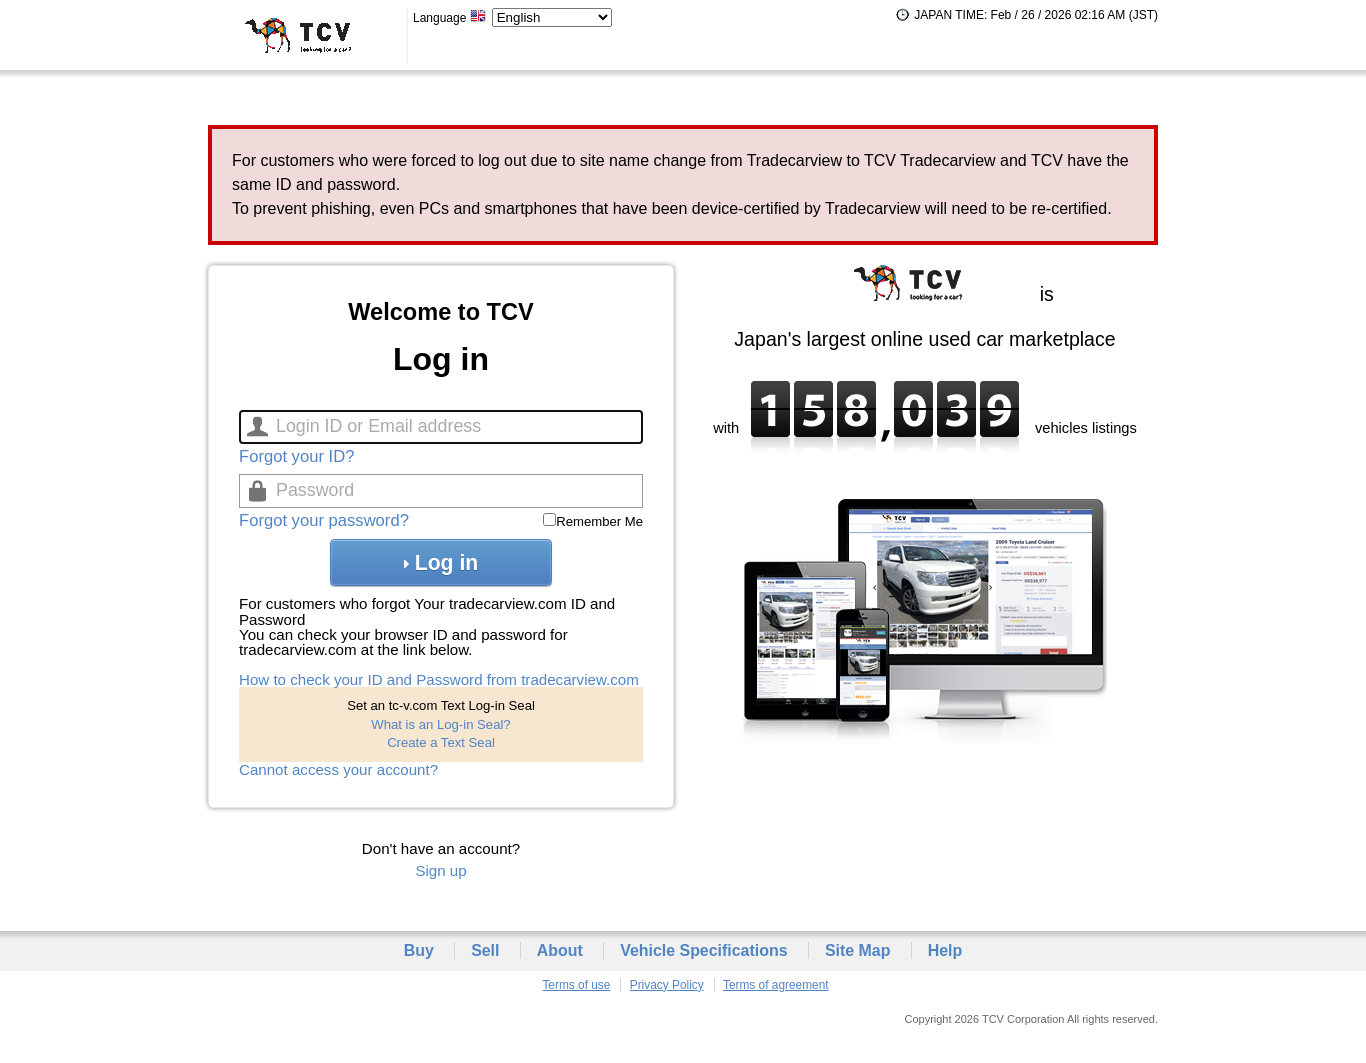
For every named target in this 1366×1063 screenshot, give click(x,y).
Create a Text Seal (441, 742)
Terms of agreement (776, 985)
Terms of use (576, 985)
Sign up (440, 870)
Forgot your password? (324, 520)
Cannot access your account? (338, 769)
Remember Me (599, 521)
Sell (485, 950)
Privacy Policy (667, 985)
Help (945, 950)
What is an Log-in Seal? (440, 724)
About (560, 950)
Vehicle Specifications (703, 950)
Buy (419, 950)
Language (450, 18)
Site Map (858, 950)
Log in (441, 562)
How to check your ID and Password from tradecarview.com (439, 679)
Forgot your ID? (296, 456)
